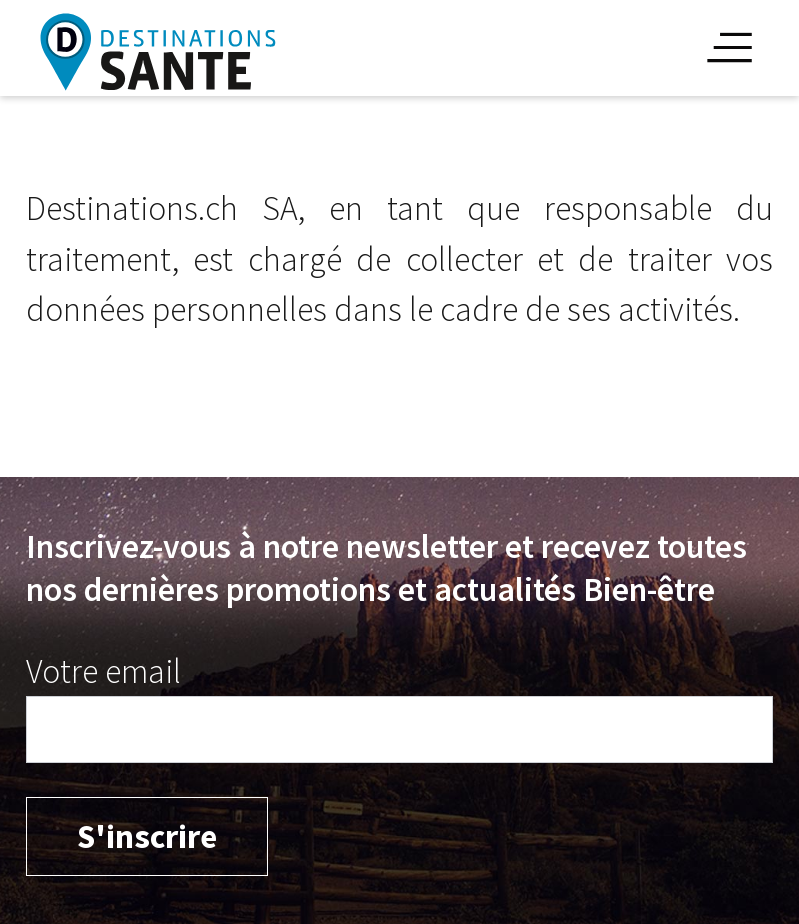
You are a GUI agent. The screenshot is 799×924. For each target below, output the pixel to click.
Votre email (103, 671)
